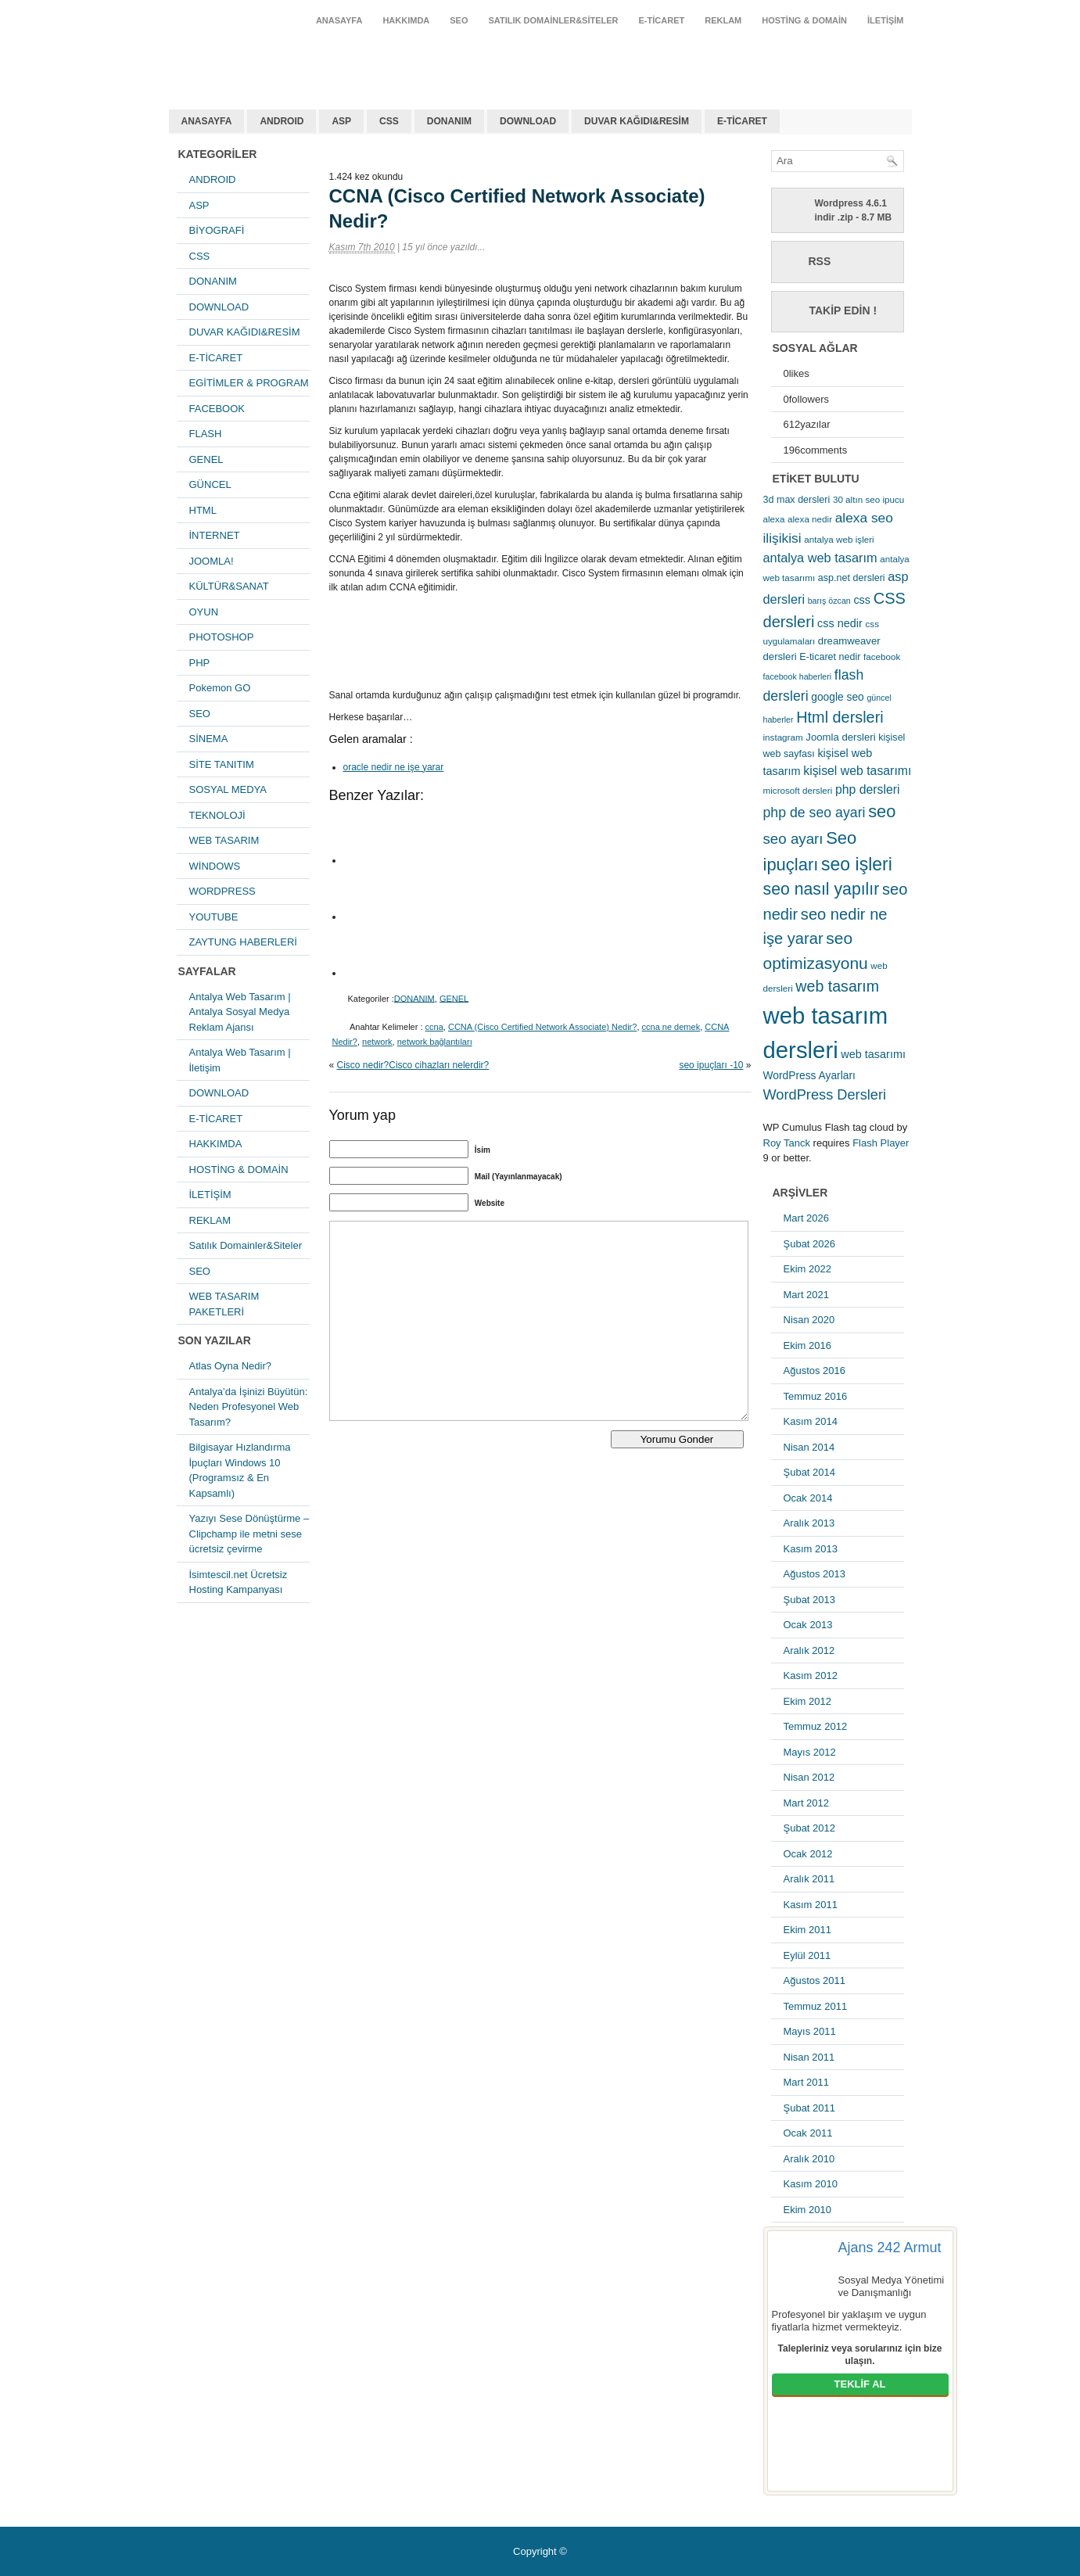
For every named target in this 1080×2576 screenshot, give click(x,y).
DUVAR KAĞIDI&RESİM (636, 121)
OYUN (204, 612)
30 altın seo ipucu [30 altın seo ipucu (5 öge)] (868, 499)
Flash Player (880, 1143)
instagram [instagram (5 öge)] (783, 737)
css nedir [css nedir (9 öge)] (840, 623)
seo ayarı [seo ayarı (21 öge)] (793, 839)
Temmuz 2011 (816, 2006)
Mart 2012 (807, 1803)
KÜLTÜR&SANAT (229, 586)
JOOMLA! (211, 561)
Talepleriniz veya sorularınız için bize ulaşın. (860, 2354)
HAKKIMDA (405, 20)
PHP (199, 663)
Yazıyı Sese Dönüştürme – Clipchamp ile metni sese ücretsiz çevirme (249, 1533)
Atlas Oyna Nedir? (230, 1366)
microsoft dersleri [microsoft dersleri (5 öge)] (798, 790)
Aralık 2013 (809, 1523)
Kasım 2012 (811, 1675)
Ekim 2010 (807, 2209)
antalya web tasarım (271, 58)
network (377, 1041)
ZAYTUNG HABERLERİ (243, 942)
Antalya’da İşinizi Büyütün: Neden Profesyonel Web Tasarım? (248, 1407)
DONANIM (449, 121)
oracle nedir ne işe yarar (393, 767)
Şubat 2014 (810, 1472)
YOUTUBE (214, 917)
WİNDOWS (215, 866)
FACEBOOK (217, 408)
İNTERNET (214, 535)
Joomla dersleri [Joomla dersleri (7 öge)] (840, 737)
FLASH (205, 433)
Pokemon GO (220, 688)
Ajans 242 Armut (890, 2247)
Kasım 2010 (811, 2184)
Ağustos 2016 (815, 1370)
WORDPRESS (222, 891)
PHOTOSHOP (221, 637)
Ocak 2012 (808, 1854)
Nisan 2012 (809, 1777)
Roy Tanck (786, 1143)
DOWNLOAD (528, 121)
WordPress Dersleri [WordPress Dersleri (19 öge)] (825, 1094)
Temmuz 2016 (816, 1396)
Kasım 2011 (811, 1904)
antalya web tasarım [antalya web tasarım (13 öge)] (820, 558)
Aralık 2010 (809, 2159)
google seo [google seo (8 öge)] (837, 697)
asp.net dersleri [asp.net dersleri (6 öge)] (851, 577)
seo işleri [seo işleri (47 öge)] (856, 864)
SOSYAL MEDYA (228, 789)
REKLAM (723, 20)
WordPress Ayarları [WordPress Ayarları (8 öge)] (809, 1075)
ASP (341, 121)
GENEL (206, 459)
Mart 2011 (807, 2082)
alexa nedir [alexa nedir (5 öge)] (810, 519)
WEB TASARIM (224, 840)
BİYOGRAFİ (217, 230)
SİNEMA (208, 738)
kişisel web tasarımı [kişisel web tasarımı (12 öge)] (857, 770)
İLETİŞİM (885, 20)
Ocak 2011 (808, 2133)
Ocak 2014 (808, 1498)
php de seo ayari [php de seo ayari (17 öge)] (814, 812)
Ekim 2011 (807, 1930)
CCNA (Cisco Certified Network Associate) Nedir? (542, 1026)
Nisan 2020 (809, 1320)
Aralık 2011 (809, 1879)
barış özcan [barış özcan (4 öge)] (829, 600)
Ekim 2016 (807, 1345)
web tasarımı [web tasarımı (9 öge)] (873, 1054)
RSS (820, 261)
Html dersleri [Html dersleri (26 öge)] (839, 717)
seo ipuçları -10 (711, 1065)
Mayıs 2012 (810, 1752)
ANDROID (281, 121)
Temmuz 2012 (816, 1726)
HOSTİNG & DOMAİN (804, 20)
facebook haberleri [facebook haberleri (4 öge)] (797, 676)
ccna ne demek (671, 1026)
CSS (389, 121)
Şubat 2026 (810, 1244)
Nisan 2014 (809, 1447)
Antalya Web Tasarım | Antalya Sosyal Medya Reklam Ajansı (240, 1012)
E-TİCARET (662, 20)
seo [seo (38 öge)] (881, 811)
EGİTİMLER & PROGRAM (249, 383)
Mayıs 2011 (810, 2031)
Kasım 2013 (811, 1549)
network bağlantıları (434, 1041)
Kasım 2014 (811, 1421)
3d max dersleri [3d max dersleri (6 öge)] (797, 499)
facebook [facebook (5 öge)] (881, 656)
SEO (459, 20)
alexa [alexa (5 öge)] (774, 519)
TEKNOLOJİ (217, 815)
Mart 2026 (807, 1218)
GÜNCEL (210, 484)
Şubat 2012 (810, 1828)
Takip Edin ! (843, 310)
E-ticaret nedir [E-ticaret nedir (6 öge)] (829, 656)
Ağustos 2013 (815, 1574)
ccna (434, 1026)
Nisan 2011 (809, 2057)
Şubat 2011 (810, 2108)
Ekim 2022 (807, 1269)
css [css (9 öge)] (861, 600)
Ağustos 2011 (815, 1980)
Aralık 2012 (809, 1650)
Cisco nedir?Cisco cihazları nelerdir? (413, 1065)
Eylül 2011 (807, 1955)
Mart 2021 (807, 1295)
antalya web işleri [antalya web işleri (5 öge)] (839, 539)
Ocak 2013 (808, 1625)
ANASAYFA (339, 20)
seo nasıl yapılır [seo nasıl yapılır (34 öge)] (821, 889)
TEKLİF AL (860, 2384)
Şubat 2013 (810, 1600)
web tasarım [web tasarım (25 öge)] (837, 986)
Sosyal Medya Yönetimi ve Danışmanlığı (891, 2286)
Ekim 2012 (807, 1701)
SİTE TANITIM (221, 764)
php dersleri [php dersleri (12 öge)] (867, 789)
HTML (203, 510)
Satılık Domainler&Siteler (554, 20)
